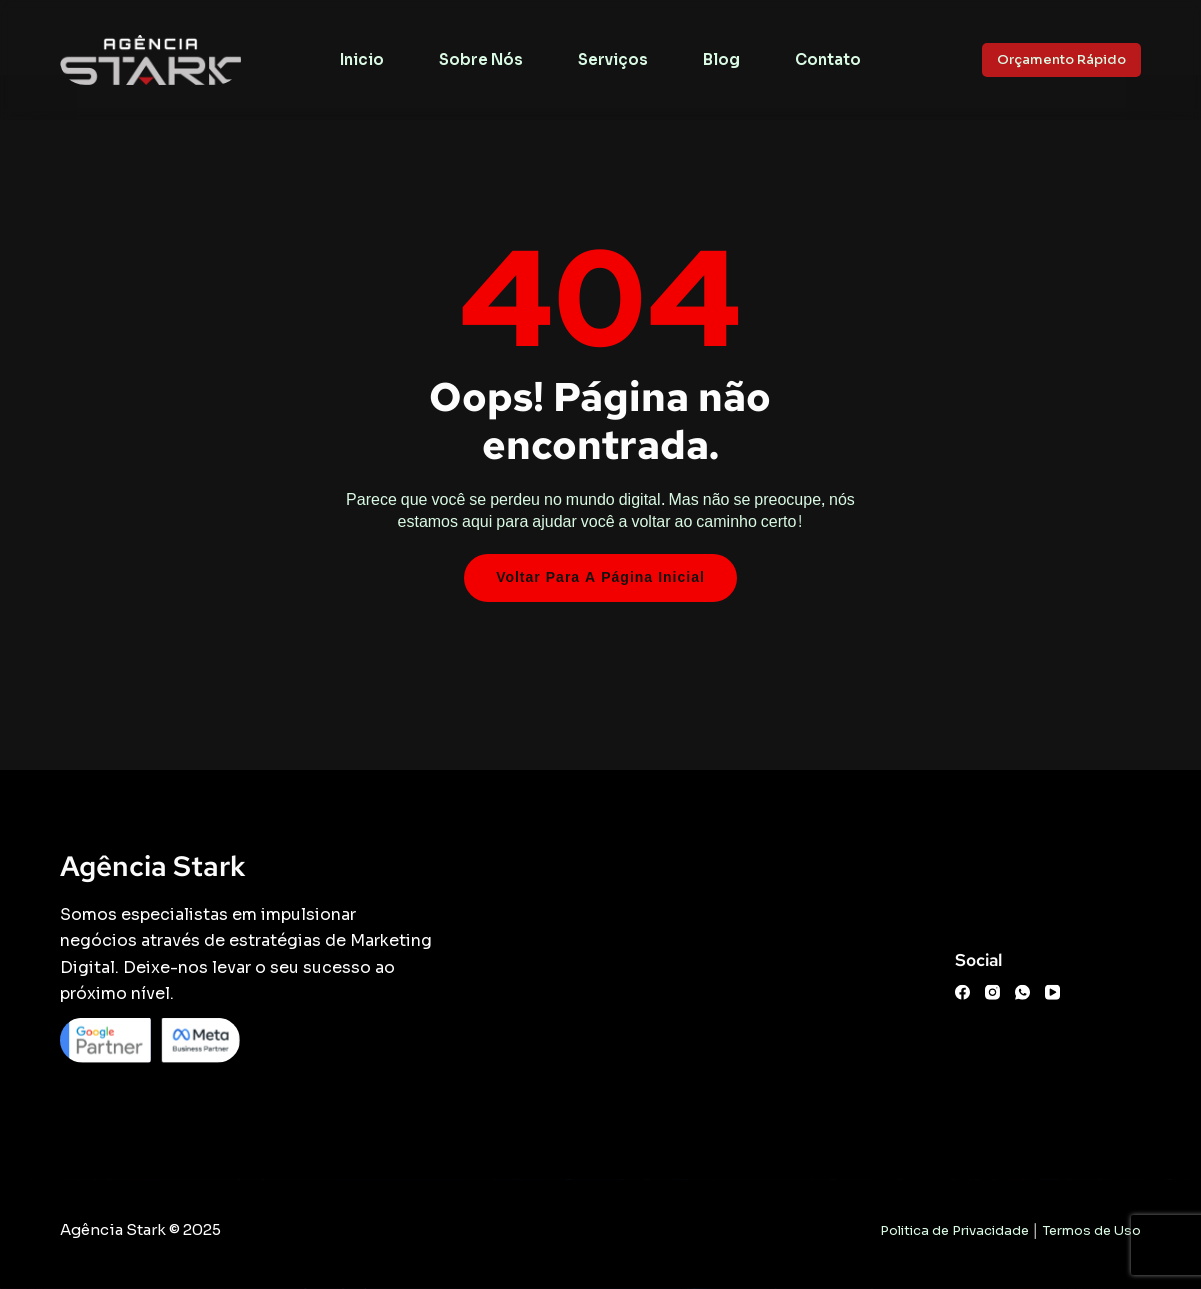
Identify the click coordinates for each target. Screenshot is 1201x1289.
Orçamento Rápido (1061, 59)
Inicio (362, 59)
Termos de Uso (1092, 1230)
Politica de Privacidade (954, 1230)
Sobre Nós (481, 59)
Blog (721, 59)
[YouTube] (1052, 992)
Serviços (613, 59)
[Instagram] (992, 992)
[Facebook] (962, 992)
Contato (828, 59)
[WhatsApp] (1022, 992)
